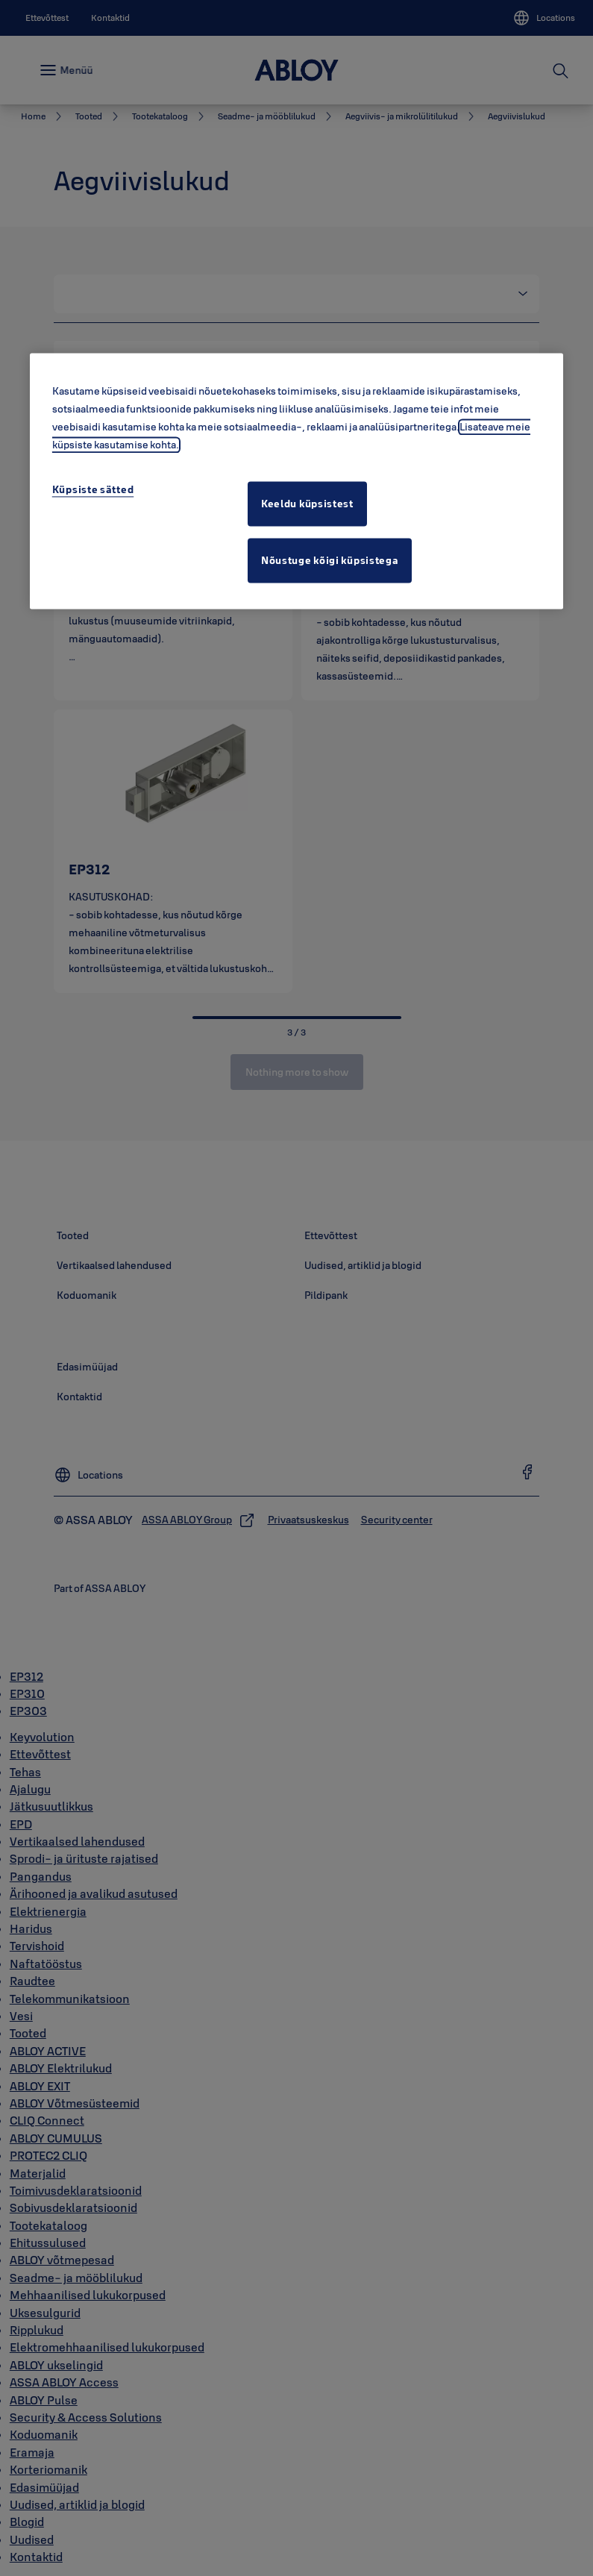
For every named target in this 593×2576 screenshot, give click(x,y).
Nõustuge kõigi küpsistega (330, 560)
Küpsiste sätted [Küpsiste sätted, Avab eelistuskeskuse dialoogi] (93, 489)
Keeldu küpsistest (307, 503)
